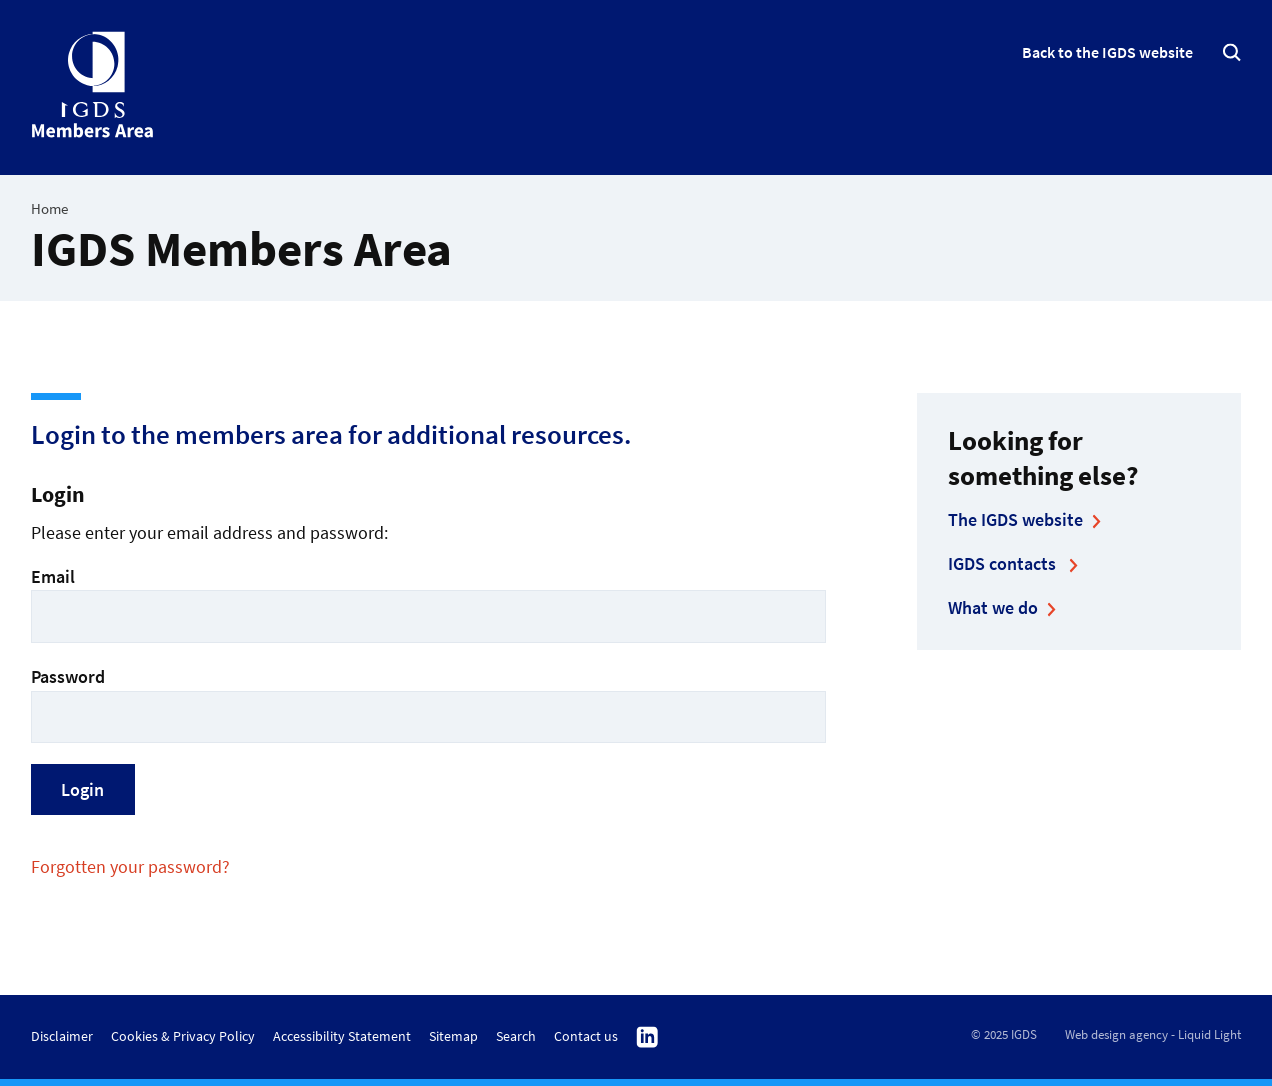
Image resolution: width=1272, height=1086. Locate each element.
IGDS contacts (1004, 563)
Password (428, 703)
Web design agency (1116, 1034)
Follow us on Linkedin (647, 1038)
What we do (993, 607)
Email (428, 603)
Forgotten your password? (130, 866)
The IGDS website (1015, 519)
